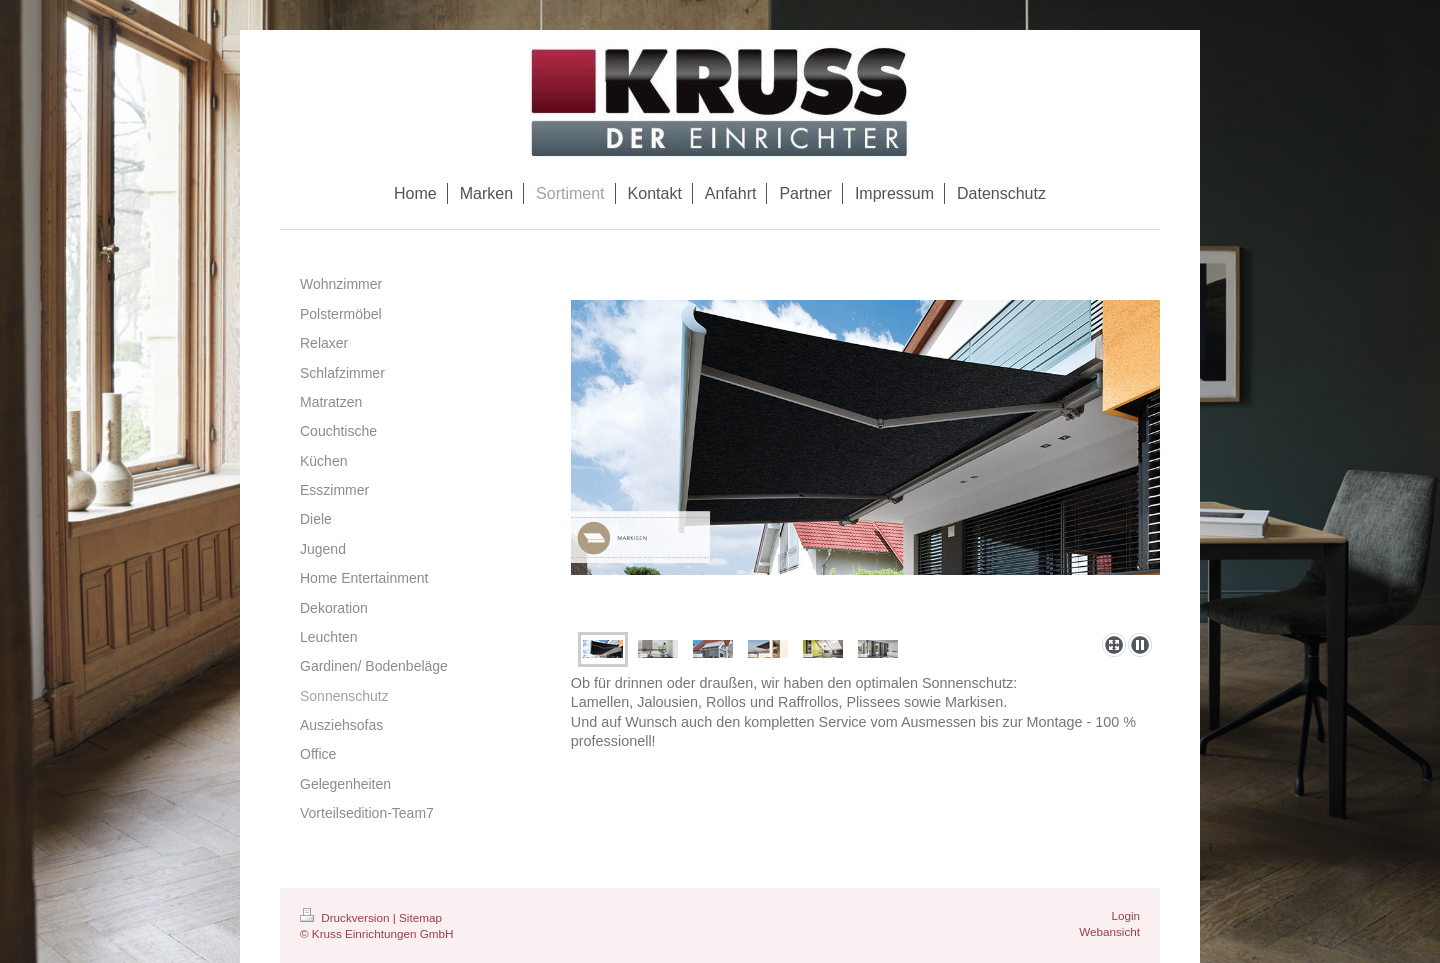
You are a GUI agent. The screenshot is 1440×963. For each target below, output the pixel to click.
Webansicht (1109, 931)
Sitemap (420, 917)
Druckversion (346, 917)
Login (1125, 915)
